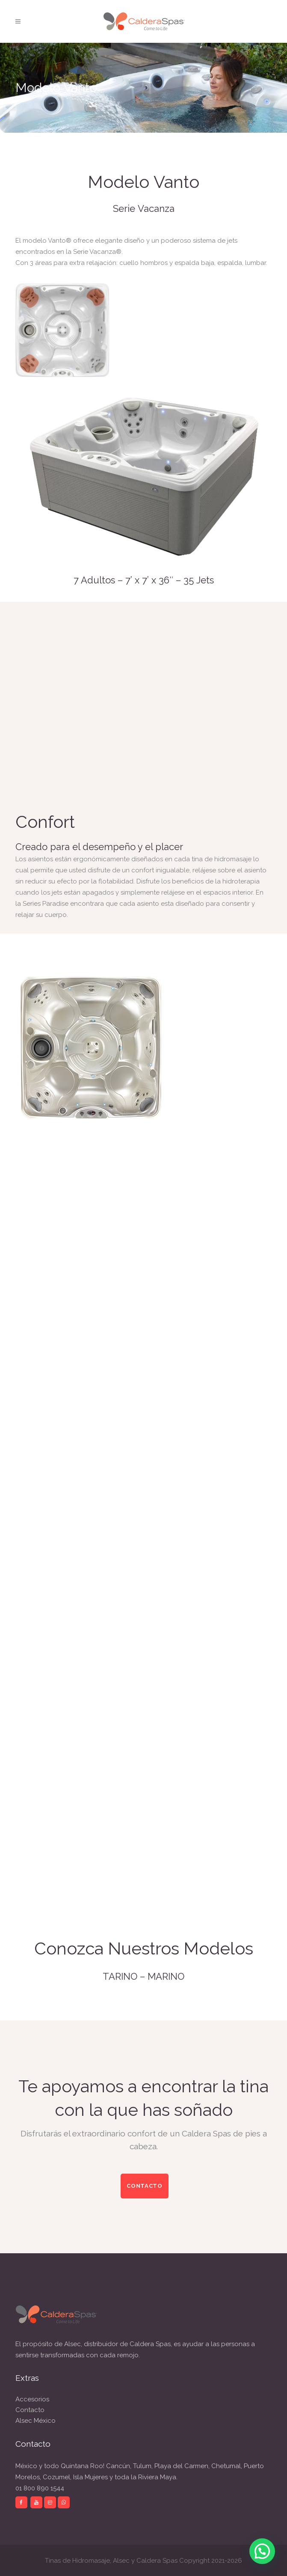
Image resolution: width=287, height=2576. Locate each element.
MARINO (166, 1976)
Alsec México (35, 2420)
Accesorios (32, 2399)
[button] (262, 2551)
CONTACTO (145, 2186)
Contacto (29, 2410)
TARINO (120, 1976)
